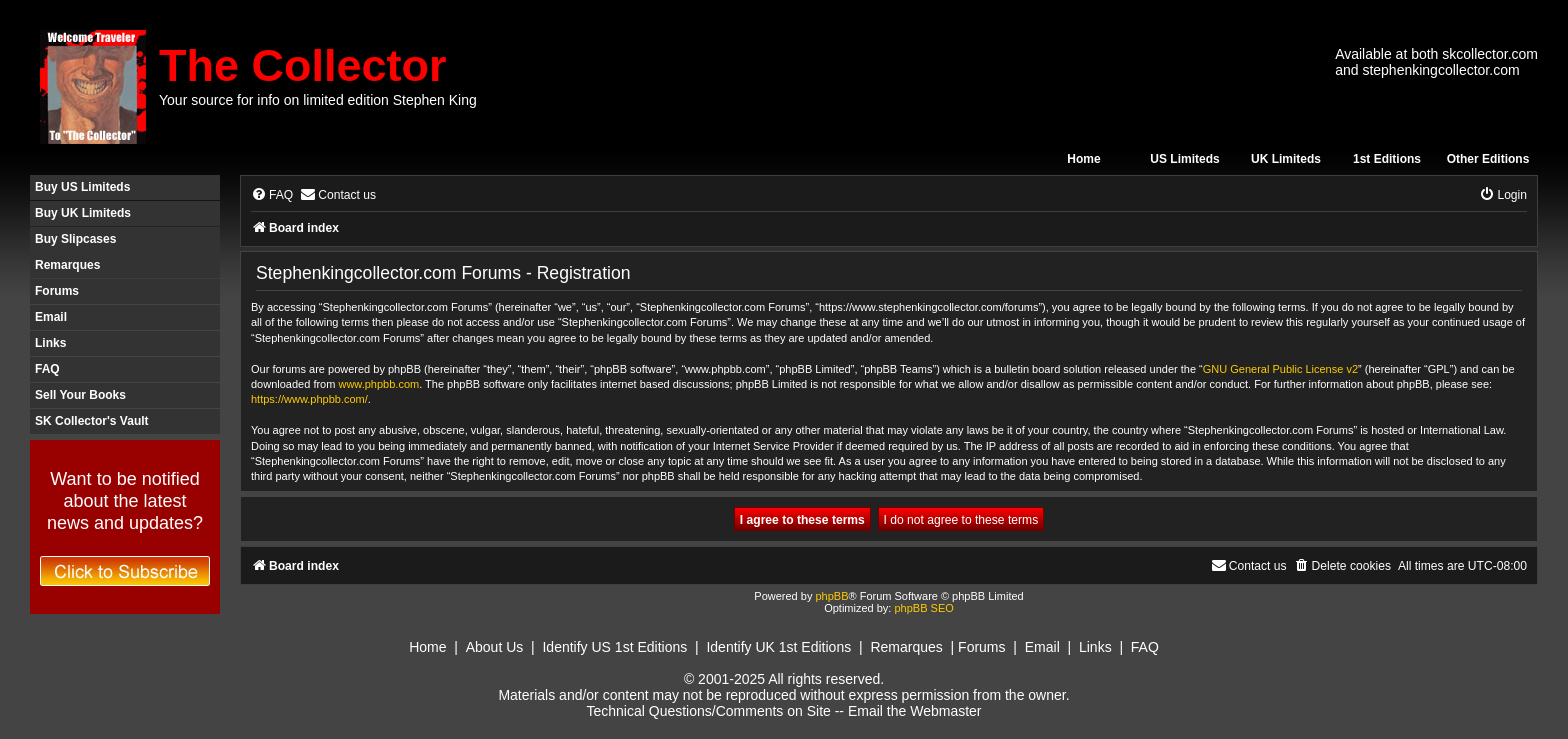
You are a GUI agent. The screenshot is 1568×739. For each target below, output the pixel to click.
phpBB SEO (923, 608)
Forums (57, 291)
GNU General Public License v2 (1280, 369)
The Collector (303, 65)
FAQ (47, 369)
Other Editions (1488, 159)
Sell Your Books (80, 395)
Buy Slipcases (75, 239)
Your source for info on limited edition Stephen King (318, 100)
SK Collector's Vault (92, 421)
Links (50, 343)
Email (51, 317)
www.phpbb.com (378, 384)
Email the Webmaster (915, 711)
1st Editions (1387, 159)
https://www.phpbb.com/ (309, 399)
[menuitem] (272, 195)
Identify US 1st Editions (614, 647)
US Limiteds (1184, 159)
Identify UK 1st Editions (778, 647)
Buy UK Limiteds (83, 213)
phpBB (831, 596)
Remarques (67, 265)
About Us (495, 647)
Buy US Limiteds (82, 187)
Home (1083, 159)
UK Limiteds (1286, 159)
